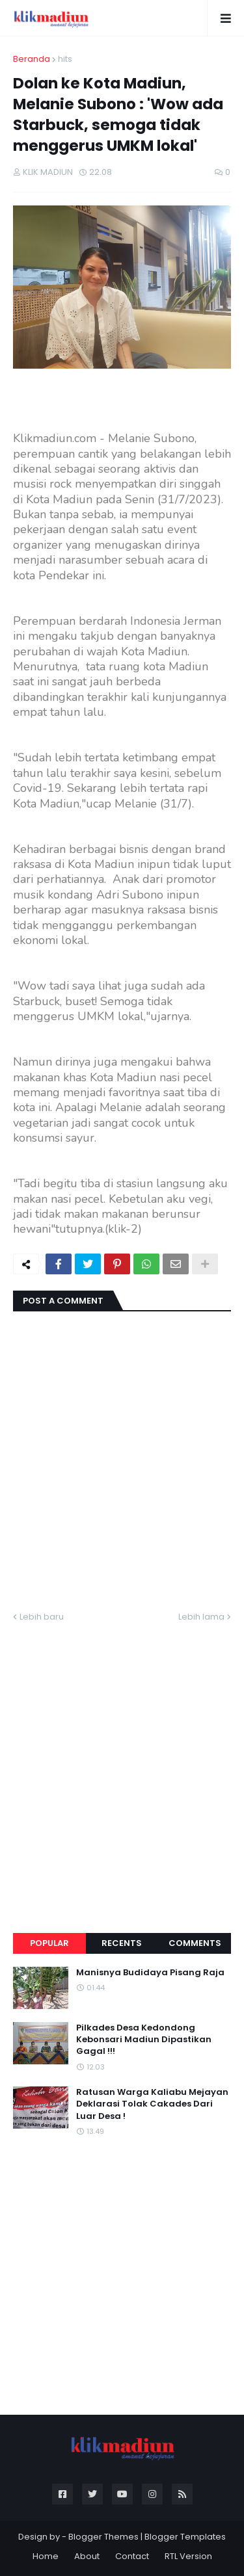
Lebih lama (201, 1616)
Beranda (31, 59)
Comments (195, 1943)
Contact (132, 2556)
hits (65, 59)
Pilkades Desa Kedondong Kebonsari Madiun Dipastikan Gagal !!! (143, 2039)
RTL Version (188, 2556)
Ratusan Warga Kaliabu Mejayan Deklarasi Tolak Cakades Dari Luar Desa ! (152, 2104)
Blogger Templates (185, 2536)
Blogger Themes (103, 2536)
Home (46, 2556)
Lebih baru (42, 1616)
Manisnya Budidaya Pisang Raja (150, 1972)
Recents (122, 1943)
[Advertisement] (122, 1762)
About (87, 2556)
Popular (49, 1943)
